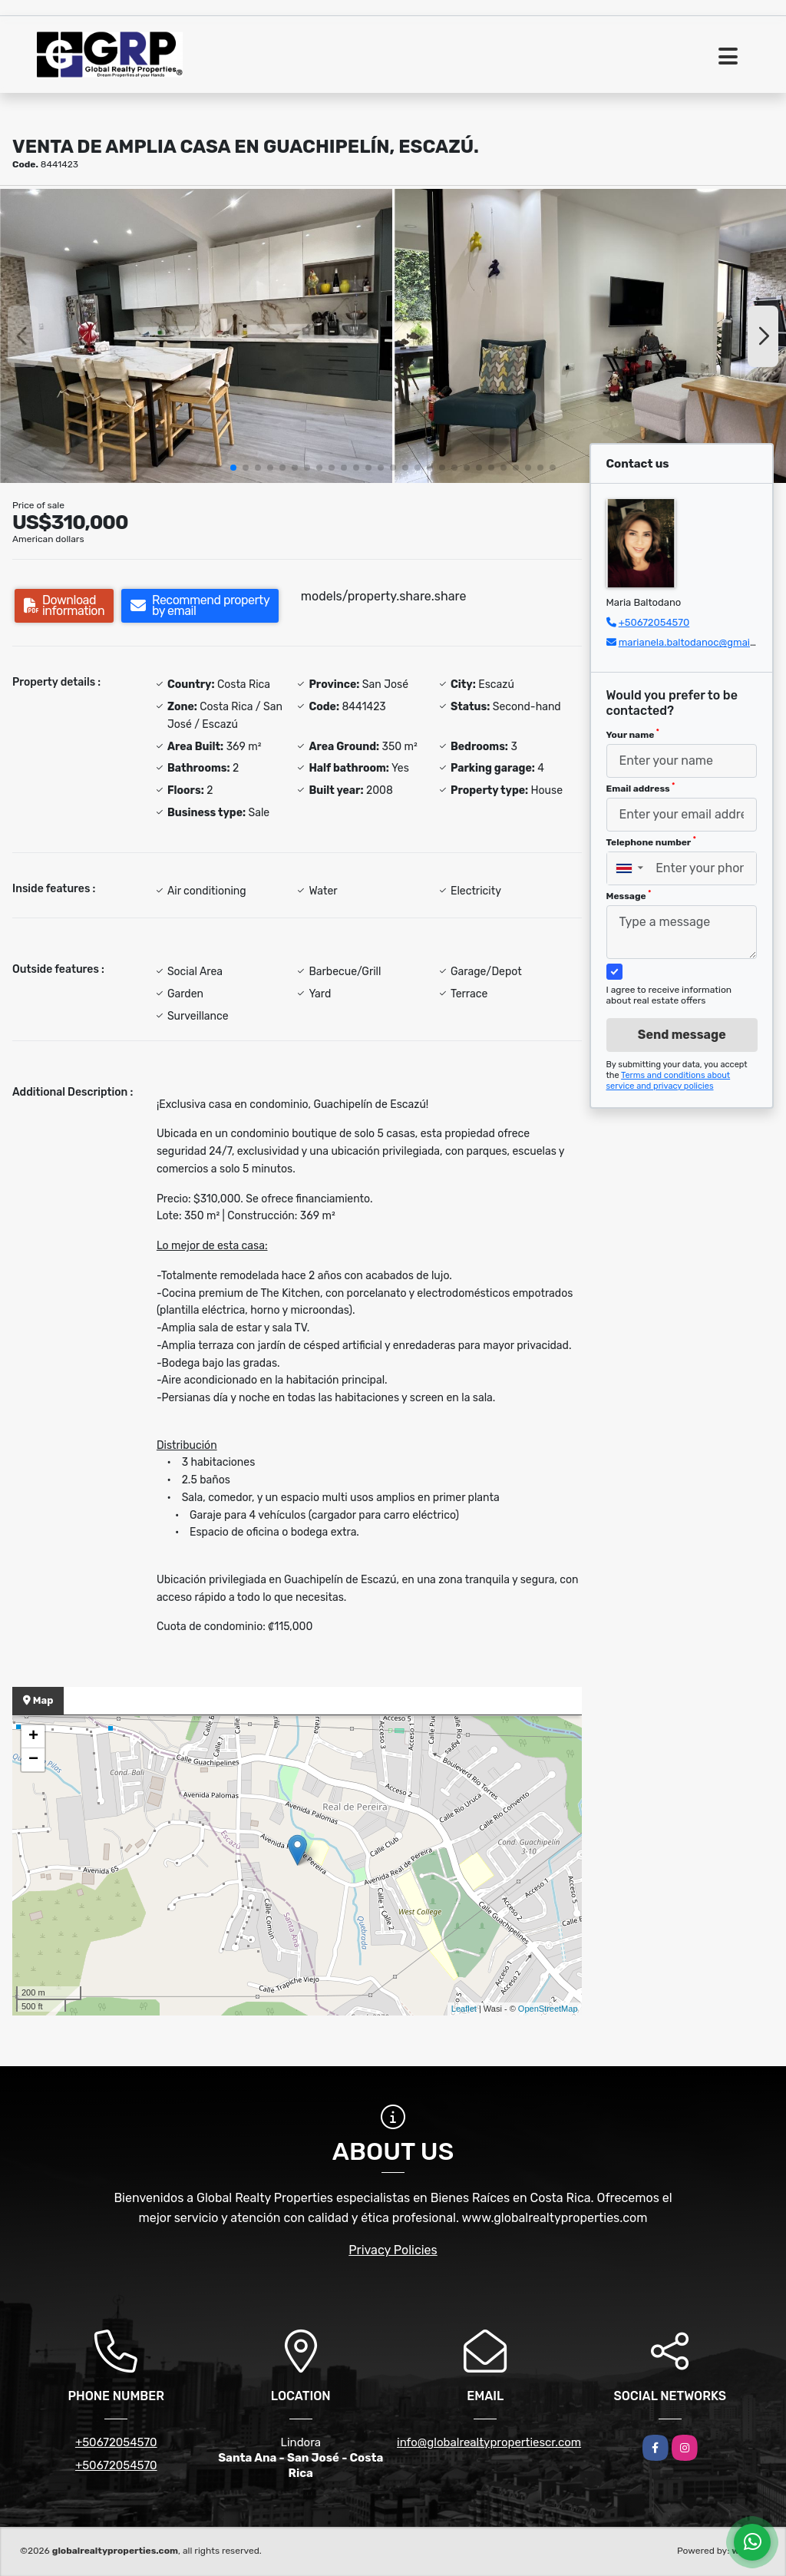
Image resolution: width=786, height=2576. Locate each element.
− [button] (33, 1759)
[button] (233, 468)
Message (629, 895)
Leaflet (464, 2008)
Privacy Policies (392, 2250)
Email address (640, 788)
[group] (196, 336)
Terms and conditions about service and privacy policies (668, 1080)
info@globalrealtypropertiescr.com (489, 2442)
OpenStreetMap (548, 2008)
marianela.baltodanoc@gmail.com (697, 642)
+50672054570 (654, 622)
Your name (632, 734)
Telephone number (651, 841)
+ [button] (33, 1736)
